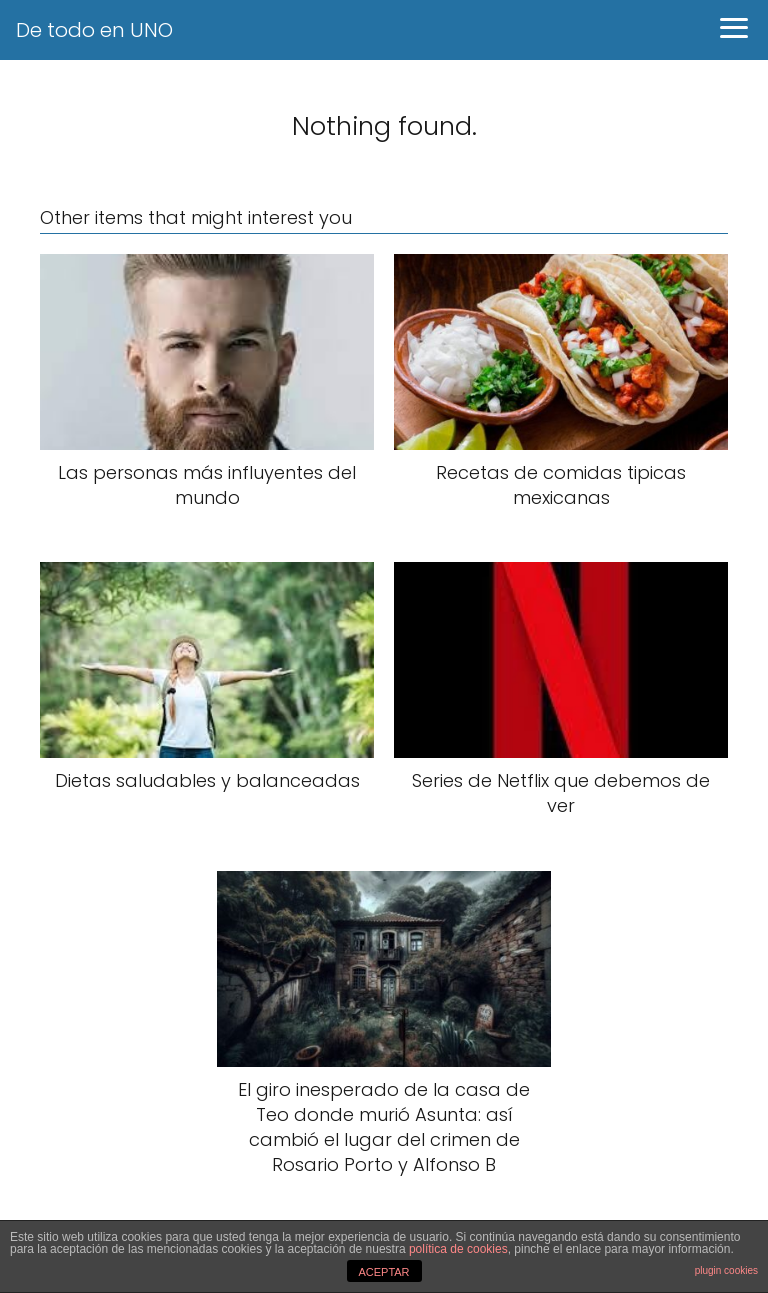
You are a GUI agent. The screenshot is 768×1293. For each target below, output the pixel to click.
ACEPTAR (383, 1272)
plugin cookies (726, 1270)
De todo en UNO (94, 30)
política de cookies (458, 1249)
